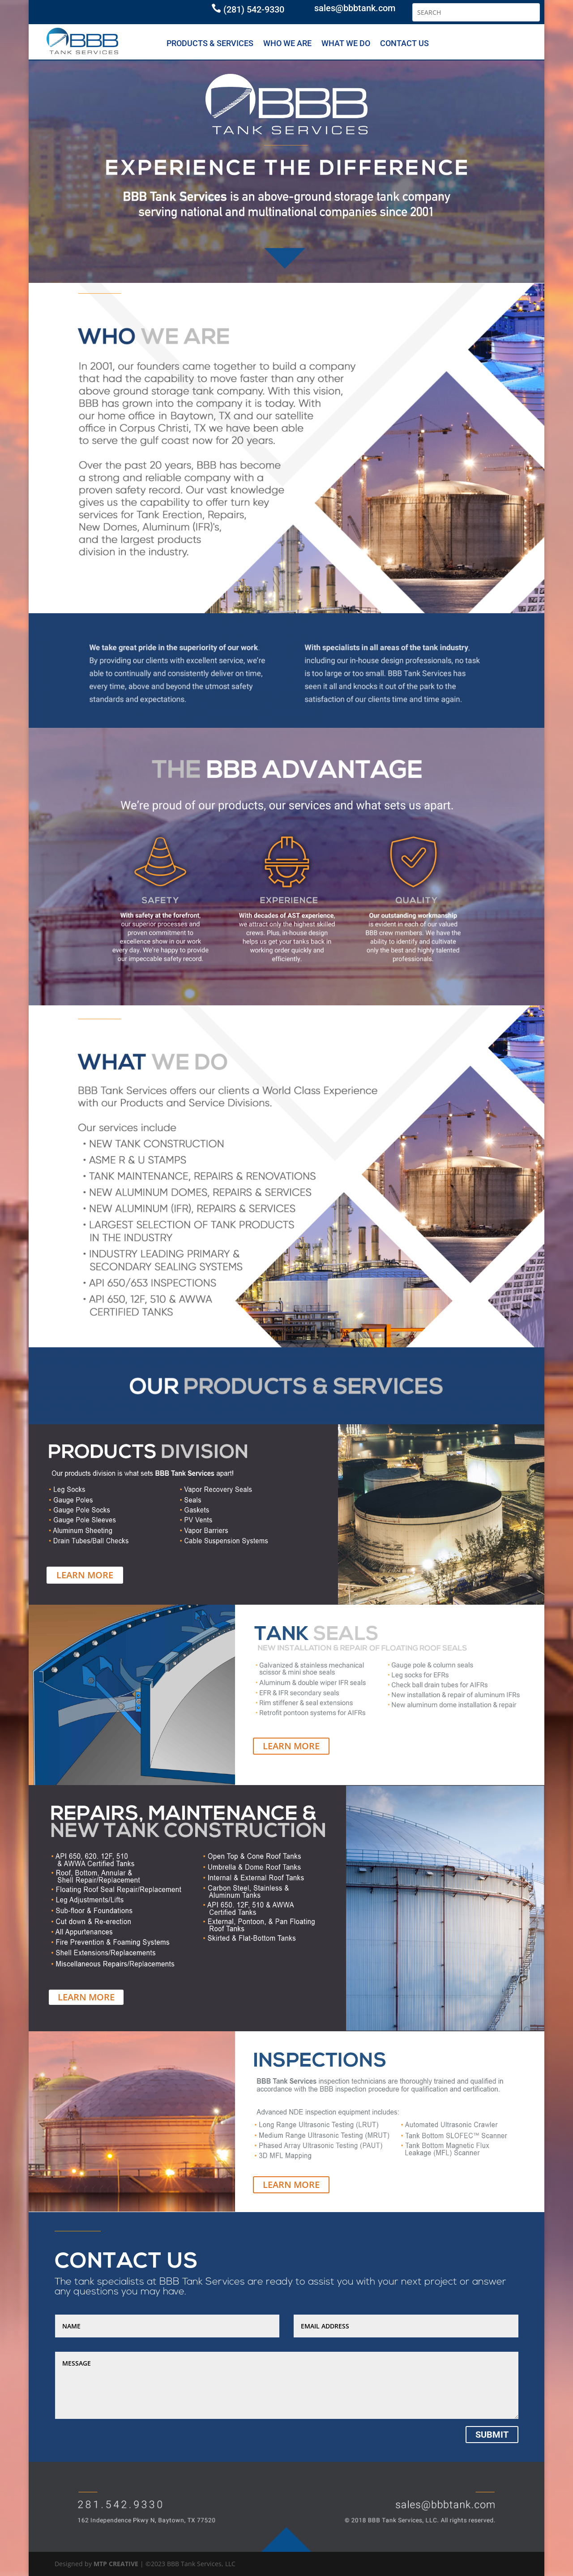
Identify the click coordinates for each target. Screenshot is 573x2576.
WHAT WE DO (345, 44)
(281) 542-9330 (253, 9)
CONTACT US (404, 44)
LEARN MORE (84, 1575)
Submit (492, 2434)
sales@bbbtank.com (354, 8)
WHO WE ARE (287, 44)
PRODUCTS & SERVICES (210, 44)
